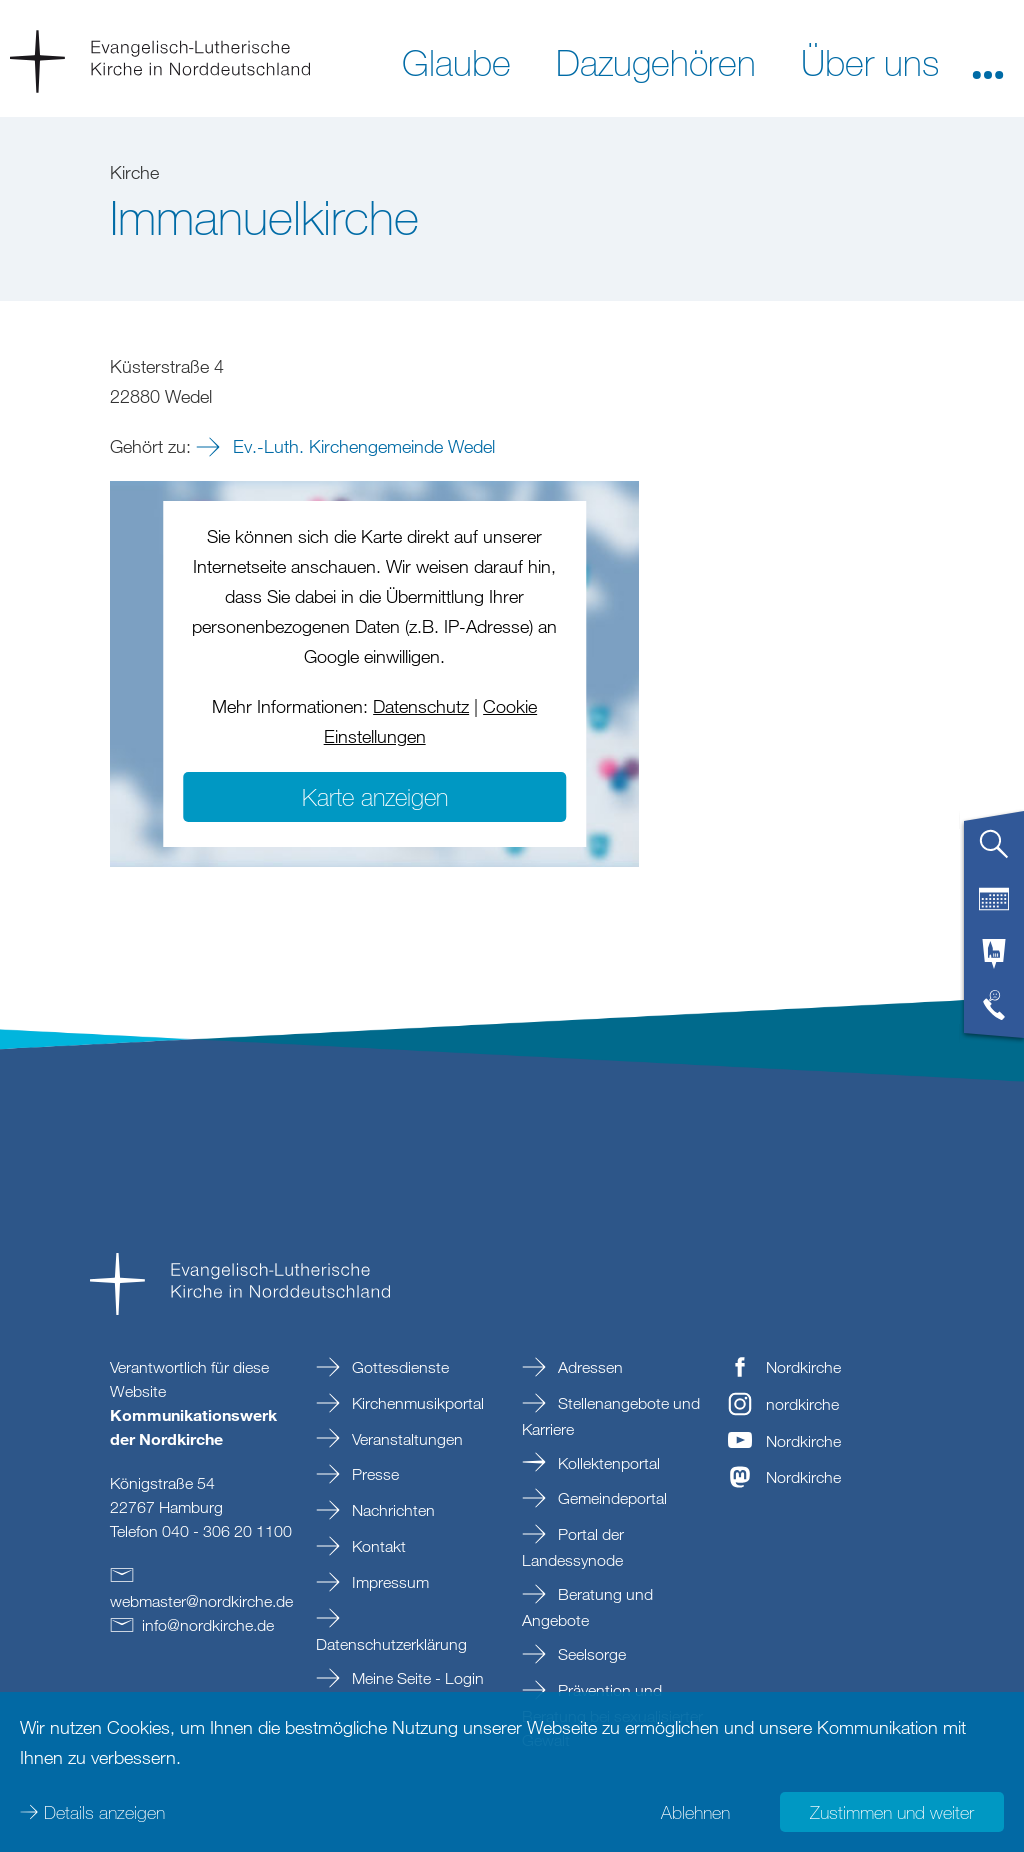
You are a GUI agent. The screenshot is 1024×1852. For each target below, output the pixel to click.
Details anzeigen (104, 1812)
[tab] (994, 852)
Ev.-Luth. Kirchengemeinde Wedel (361, 446)
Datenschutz (421, 706)
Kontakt (377, 1546)
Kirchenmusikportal (416, 1403)
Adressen (588, 1367)
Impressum (388, 1582)
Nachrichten (391, 1510)
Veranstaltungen (405, 1439)
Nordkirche (803, 1367)
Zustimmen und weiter (892, 1812)
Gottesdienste (398, 1367)
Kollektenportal (607, 1463)
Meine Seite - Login (416, 1678)
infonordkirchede (208, 1625)
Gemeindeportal (610, 1498)
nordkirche (802, 1404)
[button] (988, 61)
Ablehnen (695, 1812)
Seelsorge (590, 1654)
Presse (373, 1474)
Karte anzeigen (375, 796)
